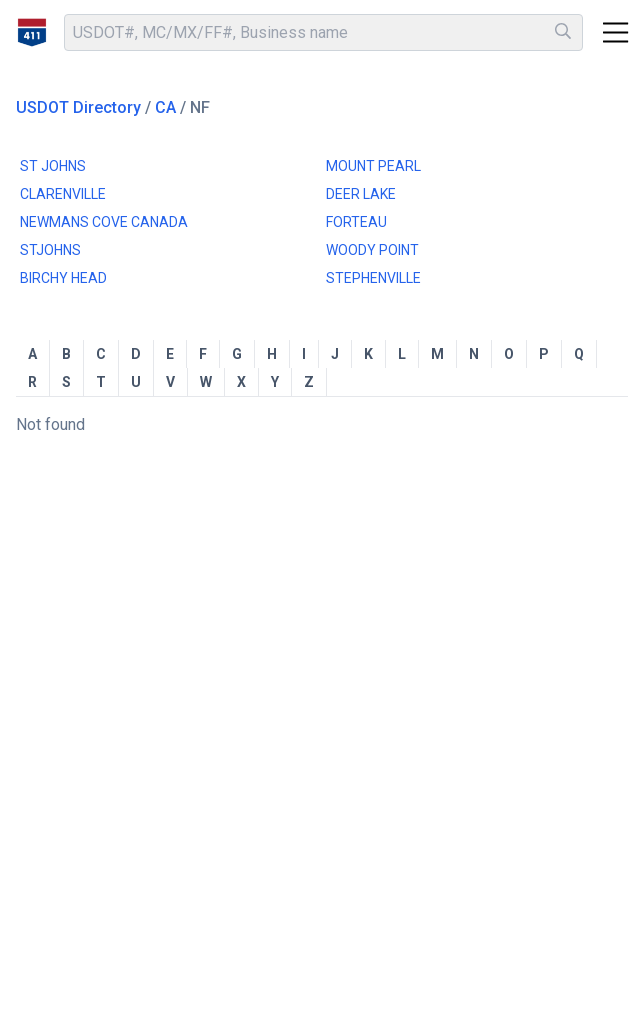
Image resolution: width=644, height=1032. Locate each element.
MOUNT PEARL (373, 166)
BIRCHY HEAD (63, 278)
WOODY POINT (372, 250)
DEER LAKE (361, 194)
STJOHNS (50, 250)
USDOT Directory (78, 107)
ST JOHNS (53, 166)
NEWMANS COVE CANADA (104, 222)
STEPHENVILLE (373, 278)
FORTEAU (356, 222)
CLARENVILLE (63, 194)
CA (165, 107)
